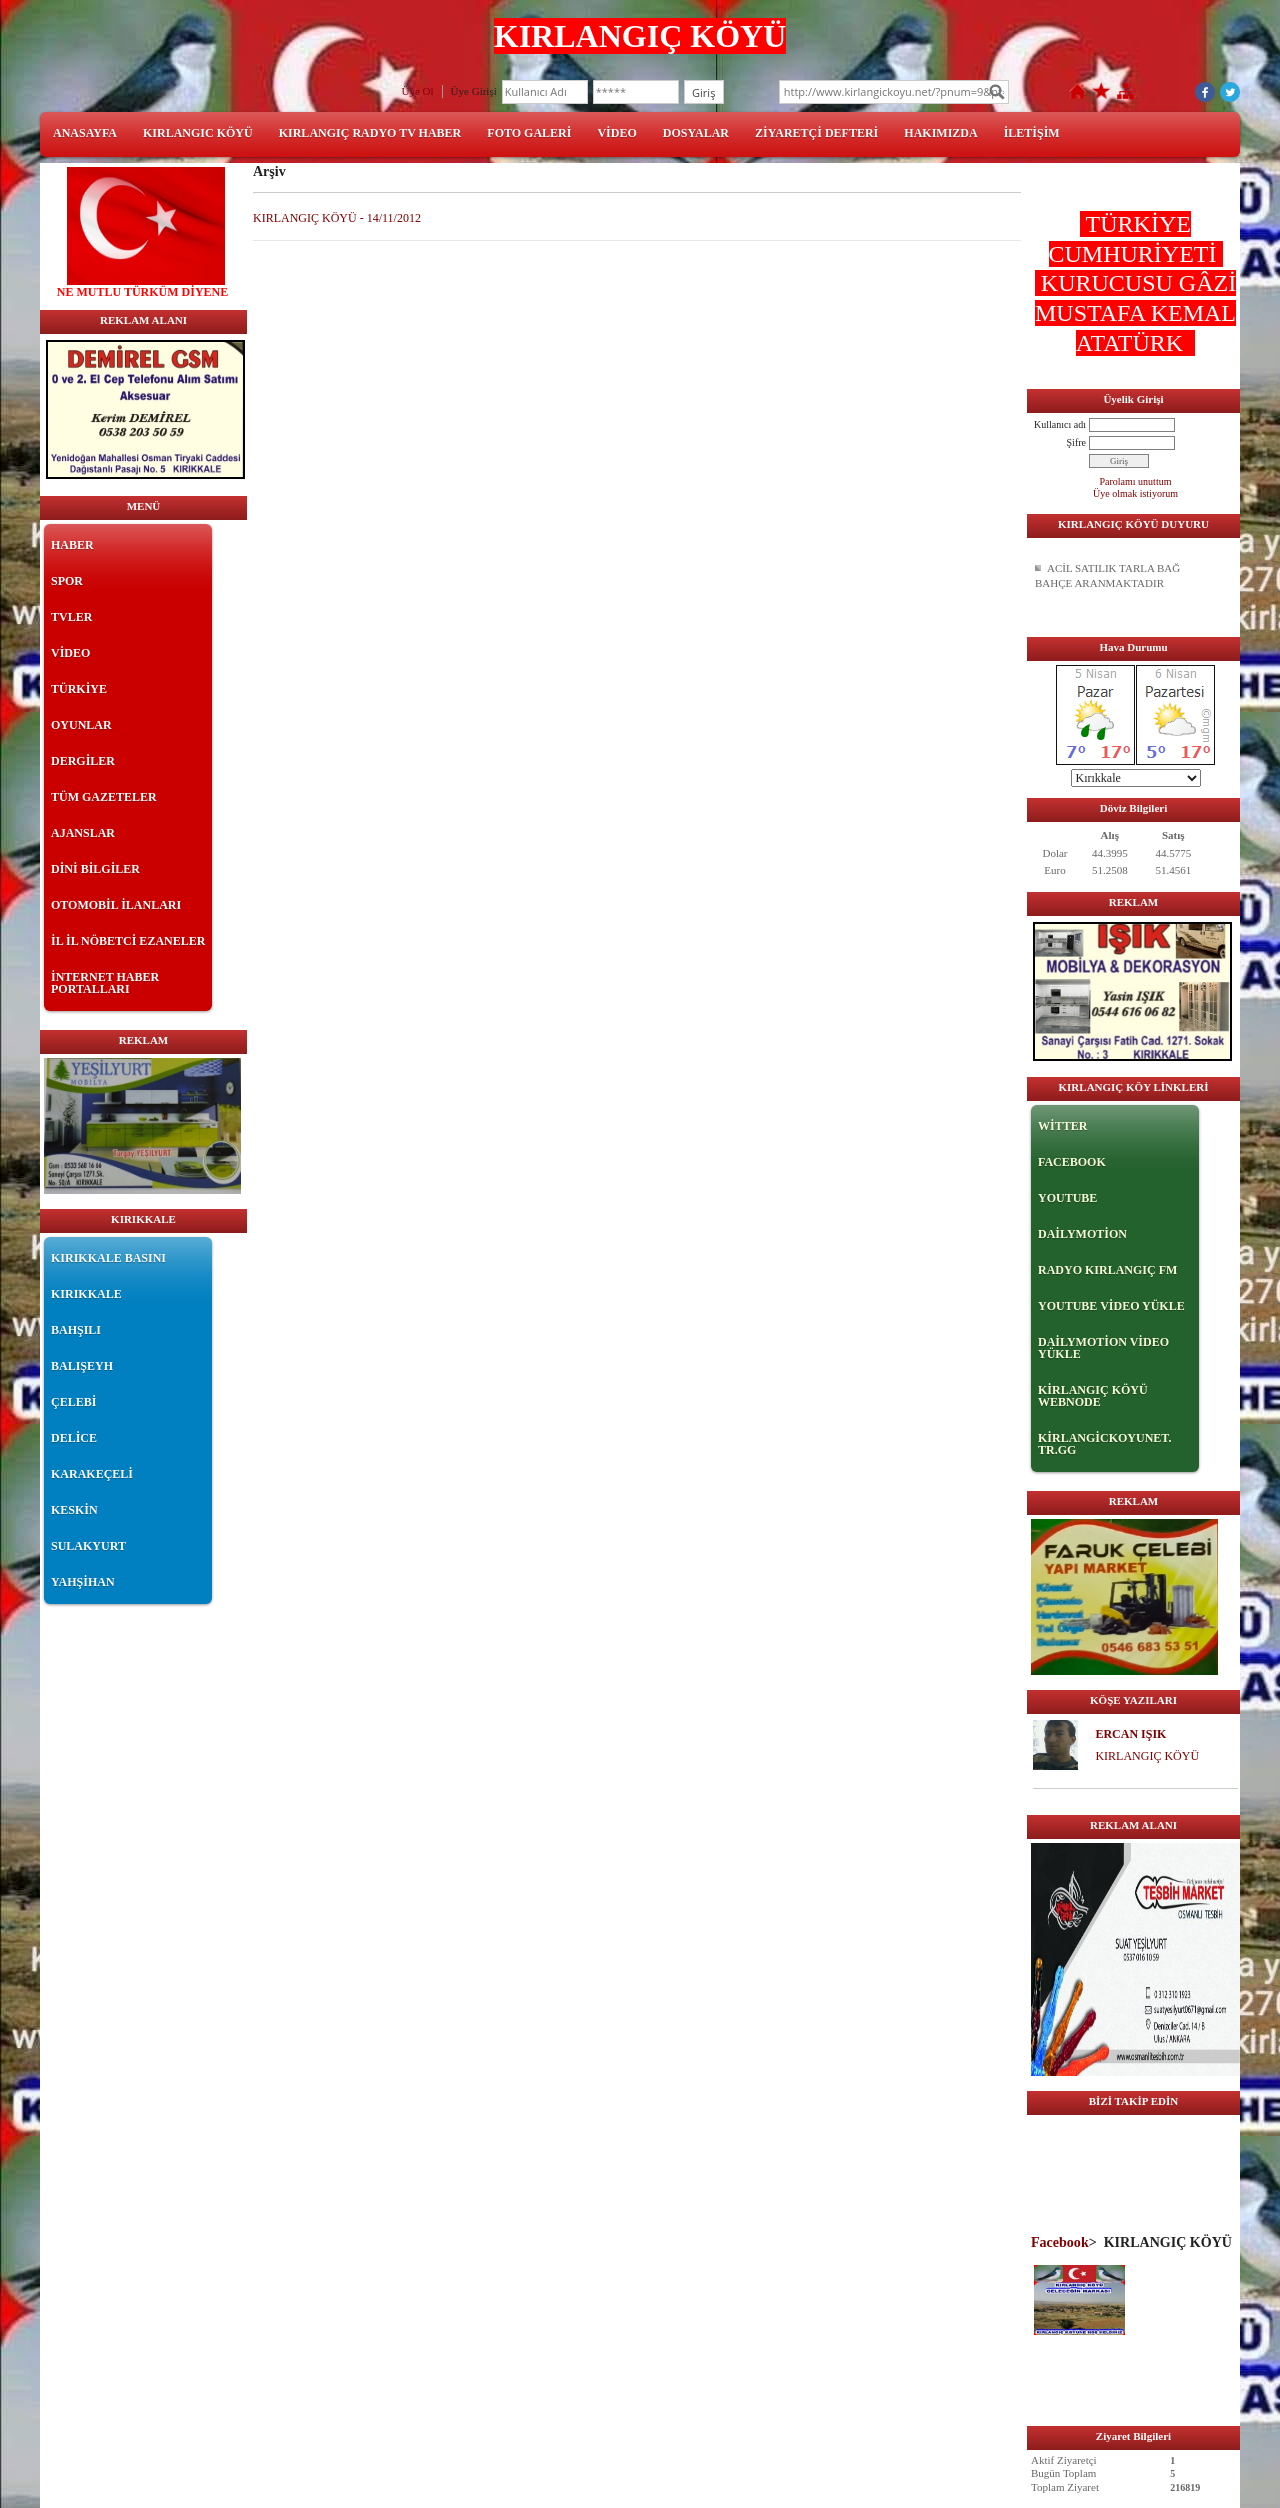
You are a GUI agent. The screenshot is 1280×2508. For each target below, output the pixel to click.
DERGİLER (83, 761)
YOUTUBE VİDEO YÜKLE (1111, 1306)
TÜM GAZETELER (104, 797)
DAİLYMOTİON (1082, 1234)
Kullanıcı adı (1060, 424)
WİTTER (1062, 1126)
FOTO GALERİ (529, 133)
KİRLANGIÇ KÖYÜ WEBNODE (1093, 1396)
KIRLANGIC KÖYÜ (198, 133)
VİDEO (616, 133)
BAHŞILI (76, 1330)
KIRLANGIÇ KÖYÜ (1147, 1756)
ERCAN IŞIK (1130, 1734)
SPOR (67, 581)
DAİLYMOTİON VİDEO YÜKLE (1103, 1348)
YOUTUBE (1067, 1198)
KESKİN (74, 1510)
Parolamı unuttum (1136, 481)
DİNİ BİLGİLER (95, 869)
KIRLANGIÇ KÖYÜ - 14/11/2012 (337, 218)
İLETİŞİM (1032, 133)
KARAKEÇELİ (92, 1474)
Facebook (1060, 2242)
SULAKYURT (88, 1546)
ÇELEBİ (73, 1402)
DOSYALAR (696, 133)
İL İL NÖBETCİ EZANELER (128, 941)
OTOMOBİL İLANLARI (116, 905)
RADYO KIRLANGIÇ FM (1107, 1270)
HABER (72, 545)
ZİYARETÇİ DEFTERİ (816, 133)
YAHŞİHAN (83, 1582)
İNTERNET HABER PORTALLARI (105, 983)
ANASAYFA (85, 133)
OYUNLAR (81, 725)
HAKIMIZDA (940, 133)
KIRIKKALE (86, 1294)
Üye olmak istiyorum (1135, 493)
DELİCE (74, 1438)
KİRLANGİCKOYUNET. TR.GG (1104, 1444)
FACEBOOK (1072, 1162)
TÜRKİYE (79, 689)
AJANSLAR (83, 833)
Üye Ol (418, 91)
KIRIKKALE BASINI (108, 1258)
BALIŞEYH (82, 1366)
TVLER (71, 617)
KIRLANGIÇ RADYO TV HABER (370, 133)
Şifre (1076, 442)
